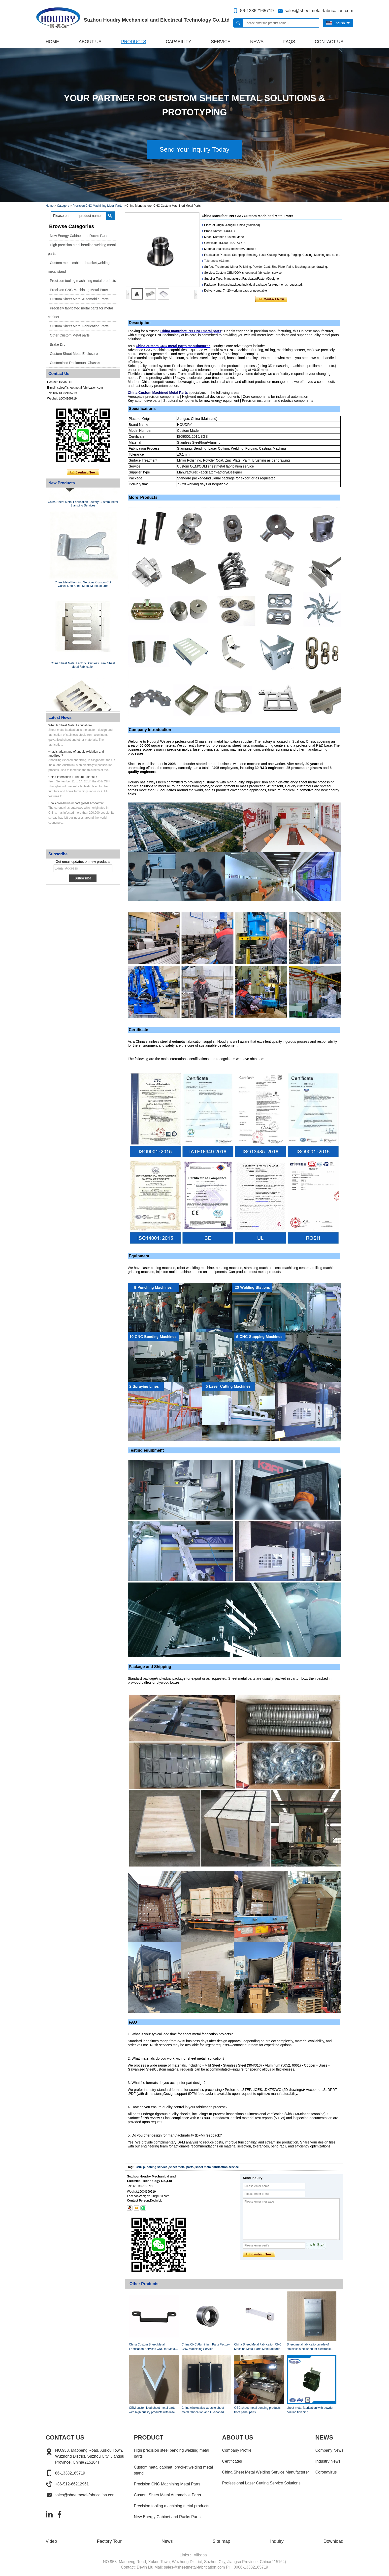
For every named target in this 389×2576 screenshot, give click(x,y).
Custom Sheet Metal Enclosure (74, 354)
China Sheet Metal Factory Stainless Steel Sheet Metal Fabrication (83, 666)
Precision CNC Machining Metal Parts (97, 205)
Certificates (232, 2461)
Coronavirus (326, 2472)
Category (63, 205)
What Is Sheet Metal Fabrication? (70, 725)
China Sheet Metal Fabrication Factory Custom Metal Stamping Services (83, 505)
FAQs (289, 41)
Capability (178, 41)
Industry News (327, 2461)
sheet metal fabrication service (217, 2167)
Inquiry (277, 2541)
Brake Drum (59, 344)
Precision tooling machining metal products (83, 281)
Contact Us (329, 41)
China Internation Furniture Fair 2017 (72, 777)
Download (333, 2541)
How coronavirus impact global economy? (75, 803)
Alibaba (200, 2555)
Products (133, 41)
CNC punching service (151, 2167)
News (256, 41)
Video (51, 2541)
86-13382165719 (257, 10)
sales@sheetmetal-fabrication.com (319, 10)
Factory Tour (109, 2541)
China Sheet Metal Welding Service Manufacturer (265, 2472)
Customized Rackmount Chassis (75, 363)
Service (220, 41)
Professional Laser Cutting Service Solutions (261, 2483)
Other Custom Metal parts (70, 335)
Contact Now (83, 472)
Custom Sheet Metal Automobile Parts (79, 299)
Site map (221, 2541)
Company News (329, 2450)
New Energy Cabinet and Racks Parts (79, 236)
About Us (90, 41)
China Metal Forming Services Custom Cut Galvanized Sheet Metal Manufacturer (83, 585)
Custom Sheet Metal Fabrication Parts (79, 326)
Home (52, 41)
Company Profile (236, 2450)
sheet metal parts (181, 2167)
